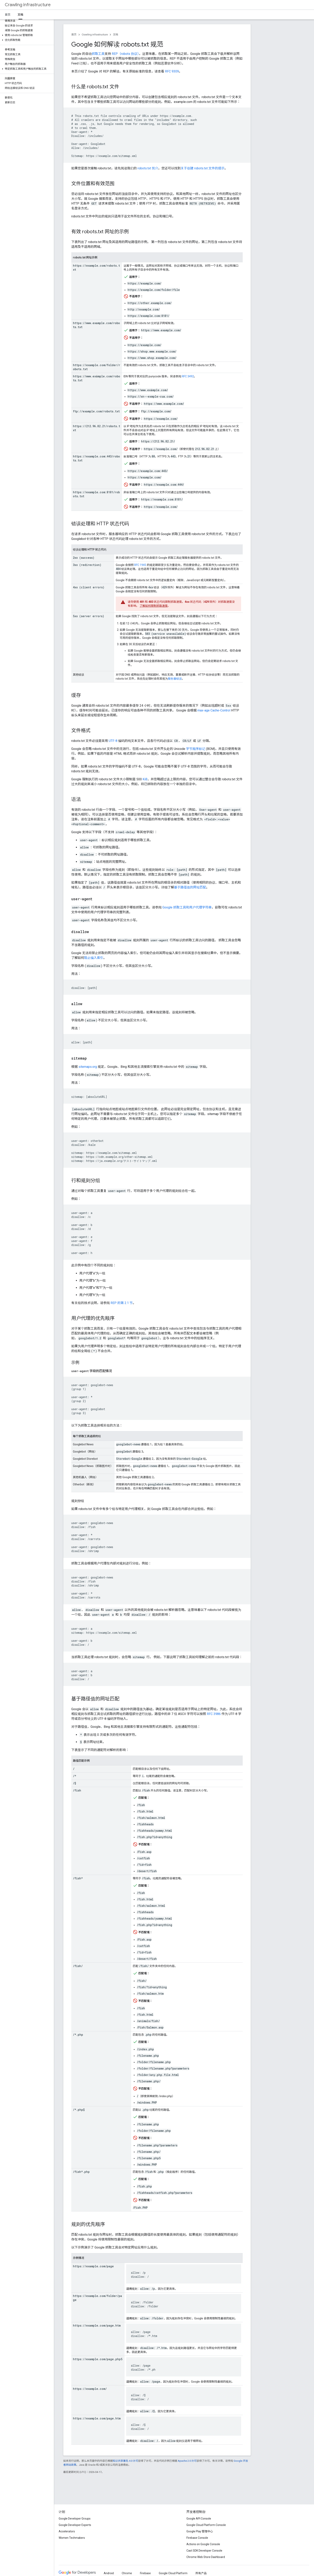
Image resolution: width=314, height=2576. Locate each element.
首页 (7, 14)
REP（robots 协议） (125, 54)
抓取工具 (98, 54)
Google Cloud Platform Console (206, 2525)
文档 (115, 34)
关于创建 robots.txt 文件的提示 (202, 168)
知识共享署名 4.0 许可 (125, 2460)
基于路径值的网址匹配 (190, 887)
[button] (26, 35)
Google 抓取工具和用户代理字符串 (187, 907)
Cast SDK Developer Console (204, 2550)
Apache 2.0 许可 (187, 2460)
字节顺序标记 (195, 749)
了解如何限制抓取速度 (154, 605)
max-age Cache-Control (213, 710)
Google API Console (198, 2518)
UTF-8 (113, 741)
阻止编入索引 (93, 958)
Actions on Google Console (203, 2544)
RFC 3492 (188, 376)
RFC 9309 (172, 71)
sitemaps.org (87, 1067)
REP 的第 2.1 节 (122, 1303)
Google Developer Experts (75, 2525)
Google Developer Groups (75, 2518)
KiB (145, 779)
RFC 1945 (140, 565)
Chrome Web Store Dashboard (205, 2557)
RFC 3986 (214, 1714)
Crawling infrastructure (28, 4)
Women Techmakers (72, 2537)
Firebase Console (197, 2537)
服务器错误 (175, 678)
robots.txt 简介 (148, 168)
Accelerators (67, 2531)
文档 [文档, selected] (20, 14)
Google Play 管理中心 (199, 2531)
